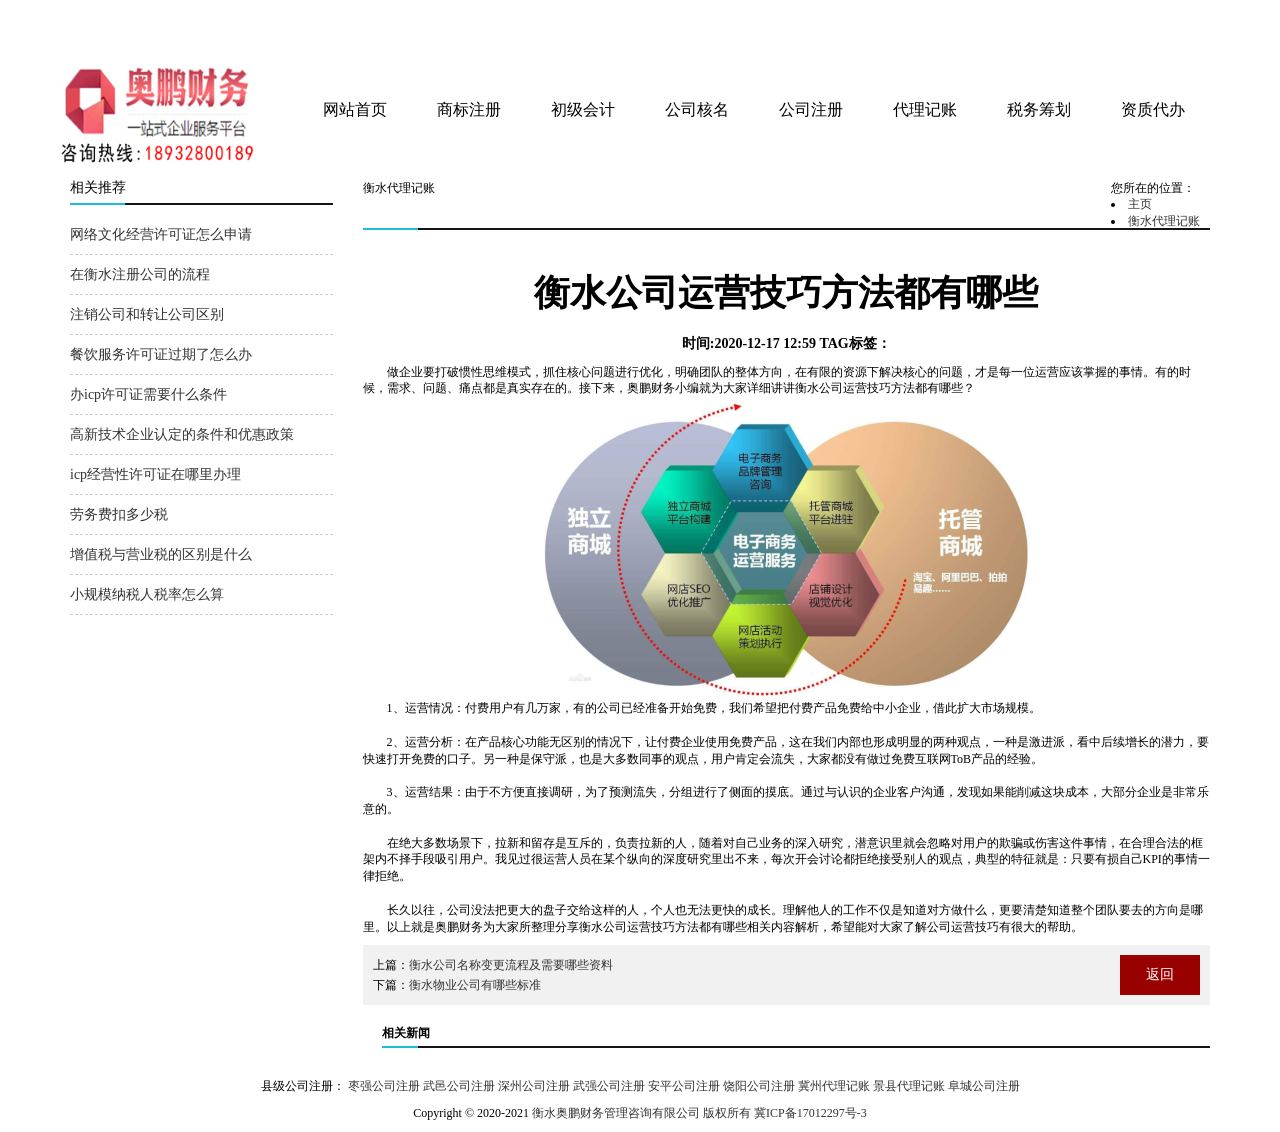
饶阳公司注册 (759, 1086)
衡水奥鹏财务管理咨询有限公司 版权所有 (641, 1113)
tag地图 (1139, 22)
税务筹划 (1039, 109)
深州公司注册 (534, 1086)
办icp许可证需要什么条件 (148, 394)
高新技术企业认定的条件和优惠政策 (182, 434)
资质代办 (1153, 109)
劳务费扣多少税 (119, 514)
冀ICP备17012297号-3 (810, 1113)
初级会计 (583, 109)
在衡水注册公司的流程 (140, 274)
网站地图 (1183, 22)
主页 (1140, 204)
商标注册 (469, 109)
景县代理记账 (909, 1086)
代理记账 (925, 109)
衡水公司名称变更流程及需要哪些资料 (511, 965)
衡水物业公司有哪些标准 (475, 985)
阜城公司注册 (984, 1086)
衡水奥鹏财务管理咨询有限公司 (307, 29)
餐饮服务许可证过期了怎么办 (161, 354)
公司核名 (697, 109)
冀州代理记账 (834, 1086)
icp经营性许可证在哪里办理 (155, 474)
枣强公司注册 (384, 1086)
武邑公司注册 (459, 1086)
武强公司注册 (609, 1086)
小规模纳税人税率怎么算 (147, 594)
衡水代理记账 (1164, 221)
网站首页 (355, 109)
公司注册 (811, 109)
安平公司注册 (684, 1086)
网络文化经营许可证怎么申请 (161, 234)
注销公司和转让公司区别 (147, 314)
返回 (1160, 974)
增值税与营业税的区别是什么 (161, 554)
